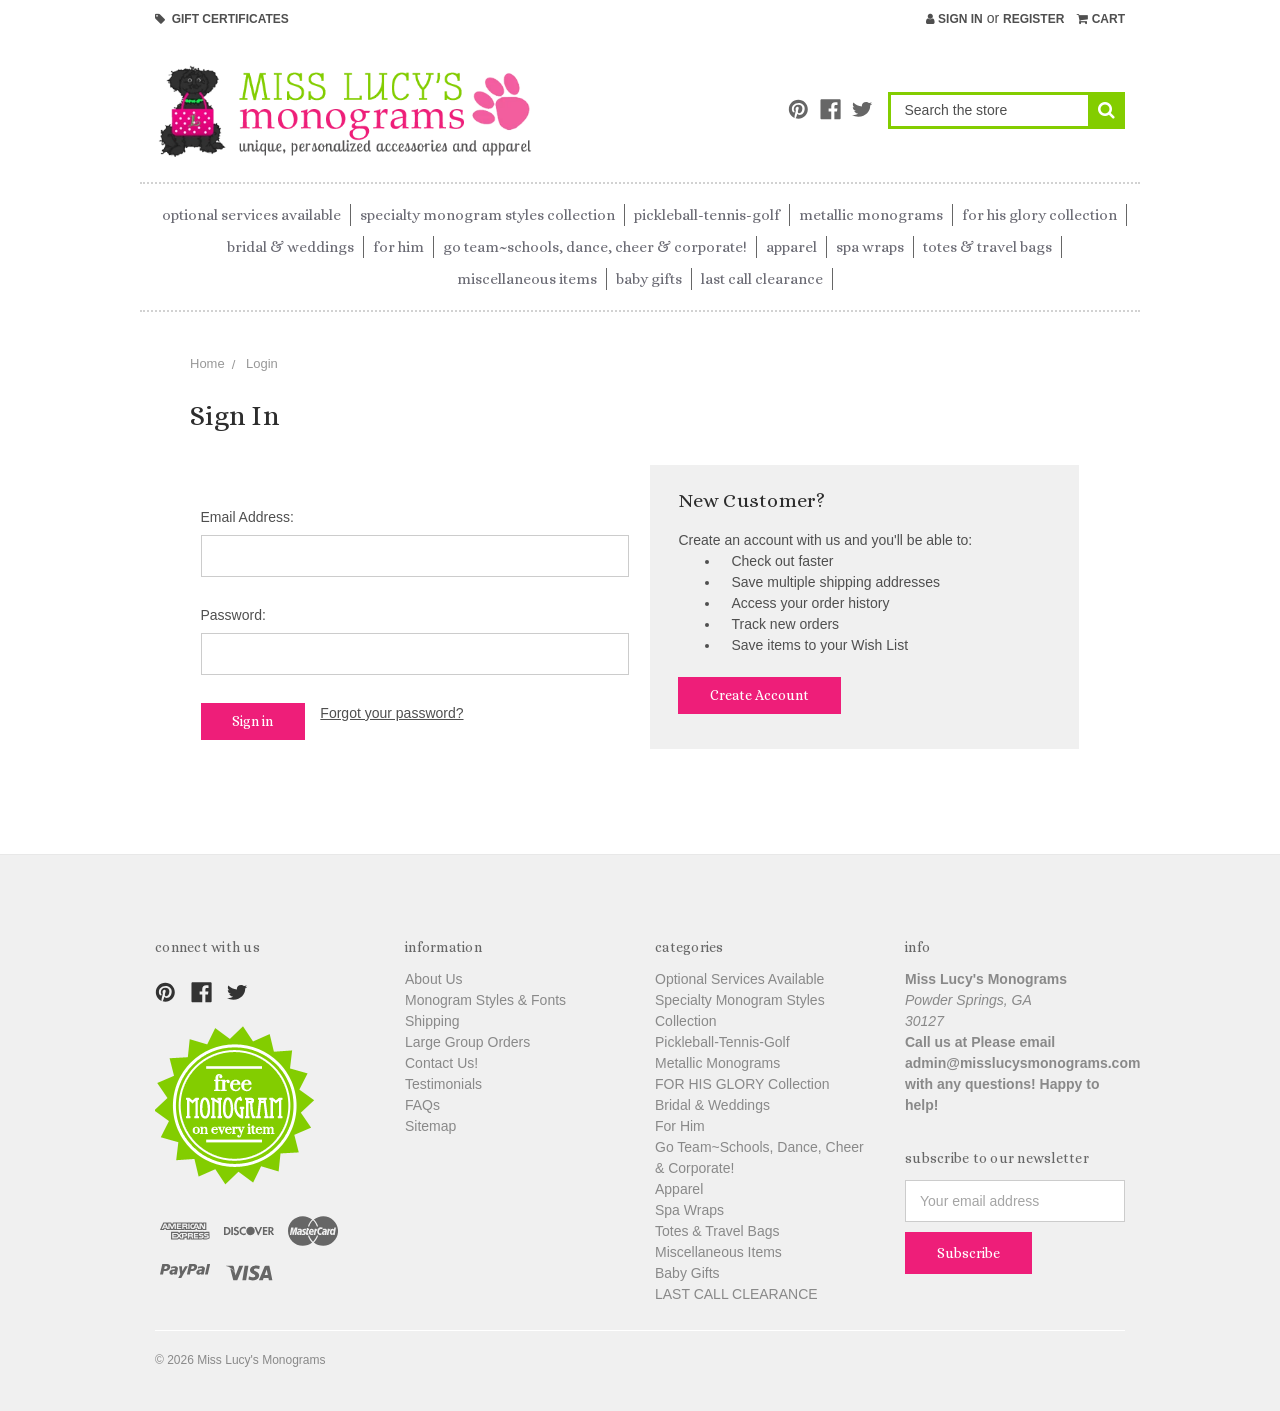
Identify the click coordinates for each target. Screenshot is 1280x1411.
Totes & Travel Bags (987, 247)
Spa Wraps (870, 247)
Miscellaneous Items (527, 279)
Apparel (791, 247)
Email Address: (247, 517)
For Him (398, 247)
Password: (233, 615)
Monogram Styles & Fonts (485, 1000)
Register (1033, 19)
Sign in (954, 19)
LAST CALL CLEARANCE (762, 279)
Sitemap (430, 1126)
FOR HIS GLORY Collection (1039, 215)
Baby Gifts (649, 279)
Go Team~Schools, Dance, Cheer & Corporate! (595, 247)
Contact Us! (441, 1063)
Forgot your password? (391, 713)
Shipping (432, 1021)
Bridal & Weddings (290, 247)
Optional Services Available (251, 215)
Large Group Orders (467, 1042)
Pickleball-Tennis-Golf (707, 215)
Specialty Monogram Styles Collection (487, 215)
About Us (434, 979)
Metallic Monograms (871, 215)
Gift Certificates (222, 19)
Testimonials (443, 1084)
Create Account (759, 695)
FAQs (422, 1105)
